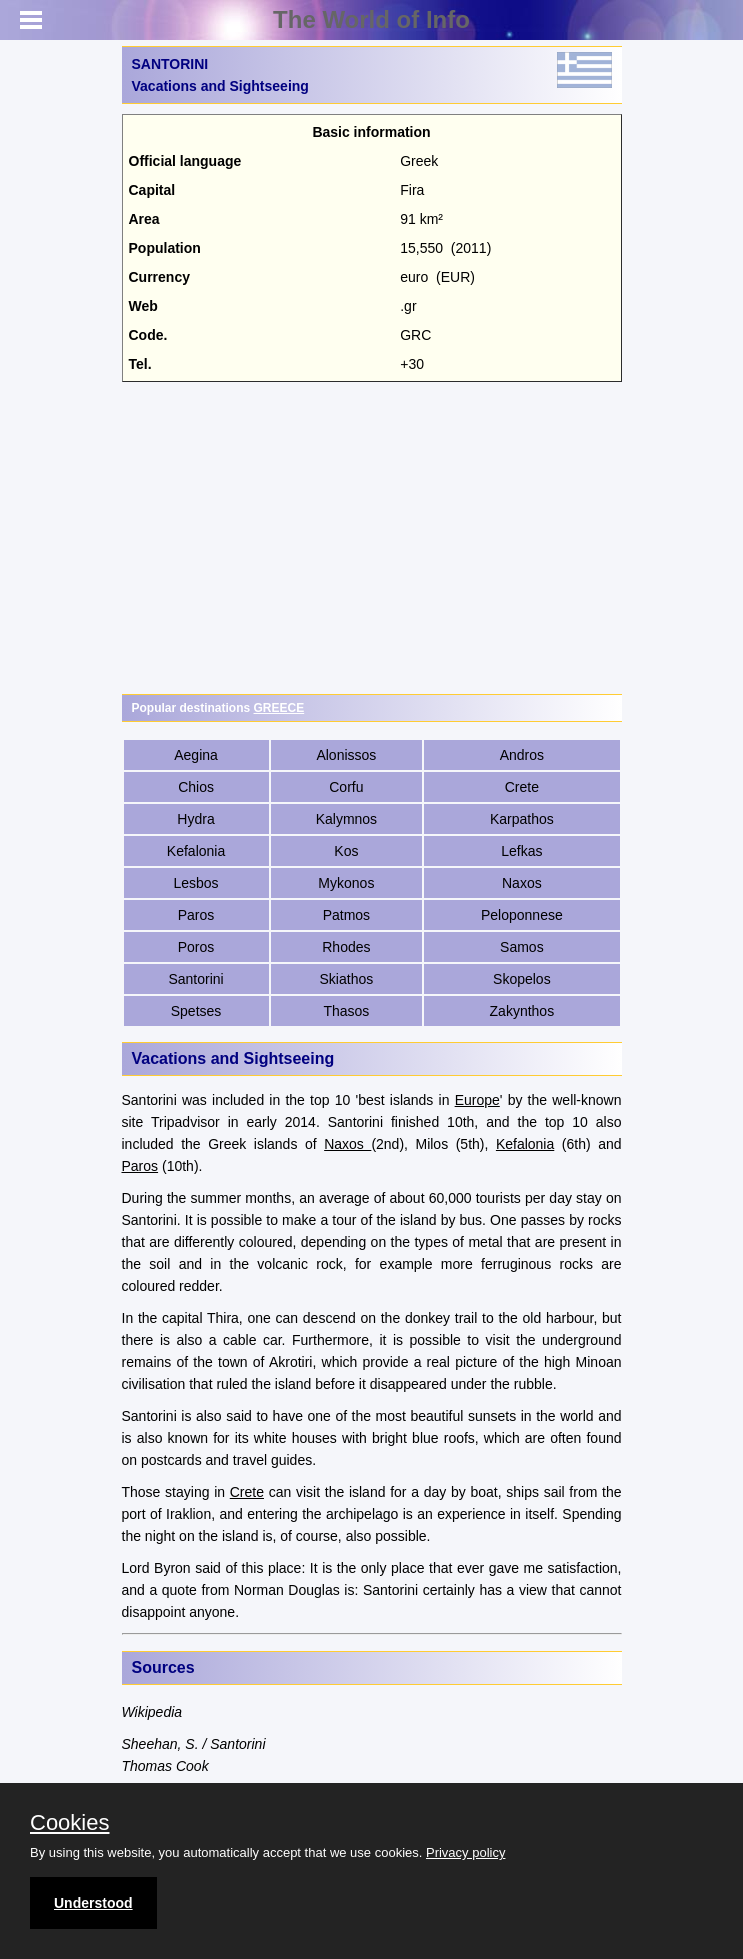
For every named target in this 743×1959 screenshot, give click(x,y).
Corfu (346, 787)
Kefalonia (196, 851)
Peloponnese (522, 915)
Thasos (346, 1011)
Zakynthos (522, 1011)
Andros (522, 755)
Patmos (346, 915)
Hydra (195, 819)
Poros (196, 947)
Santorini (195, 979)
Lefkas (521, 851)
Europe (477, 1100)
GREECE (279, 708)
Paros (196, 915)
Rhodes (346, 947)
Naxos (522, 883)
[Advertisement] (372, 538)
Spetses (196, 1011)
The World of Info (371, 19)
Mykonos (346, 883)
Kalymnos (346, 819)
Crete (522, 787)
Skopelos (522, 979)
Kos (346, 851)
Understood (93, 1903)
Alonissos (346, 755)
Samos (522, 947)
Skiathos (347, 979)
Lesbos (195, 883)
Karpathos (522, 819)
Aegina (196, 755)
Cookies (69, 1823)
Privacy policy (465, 1852)
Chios (196, 787)
